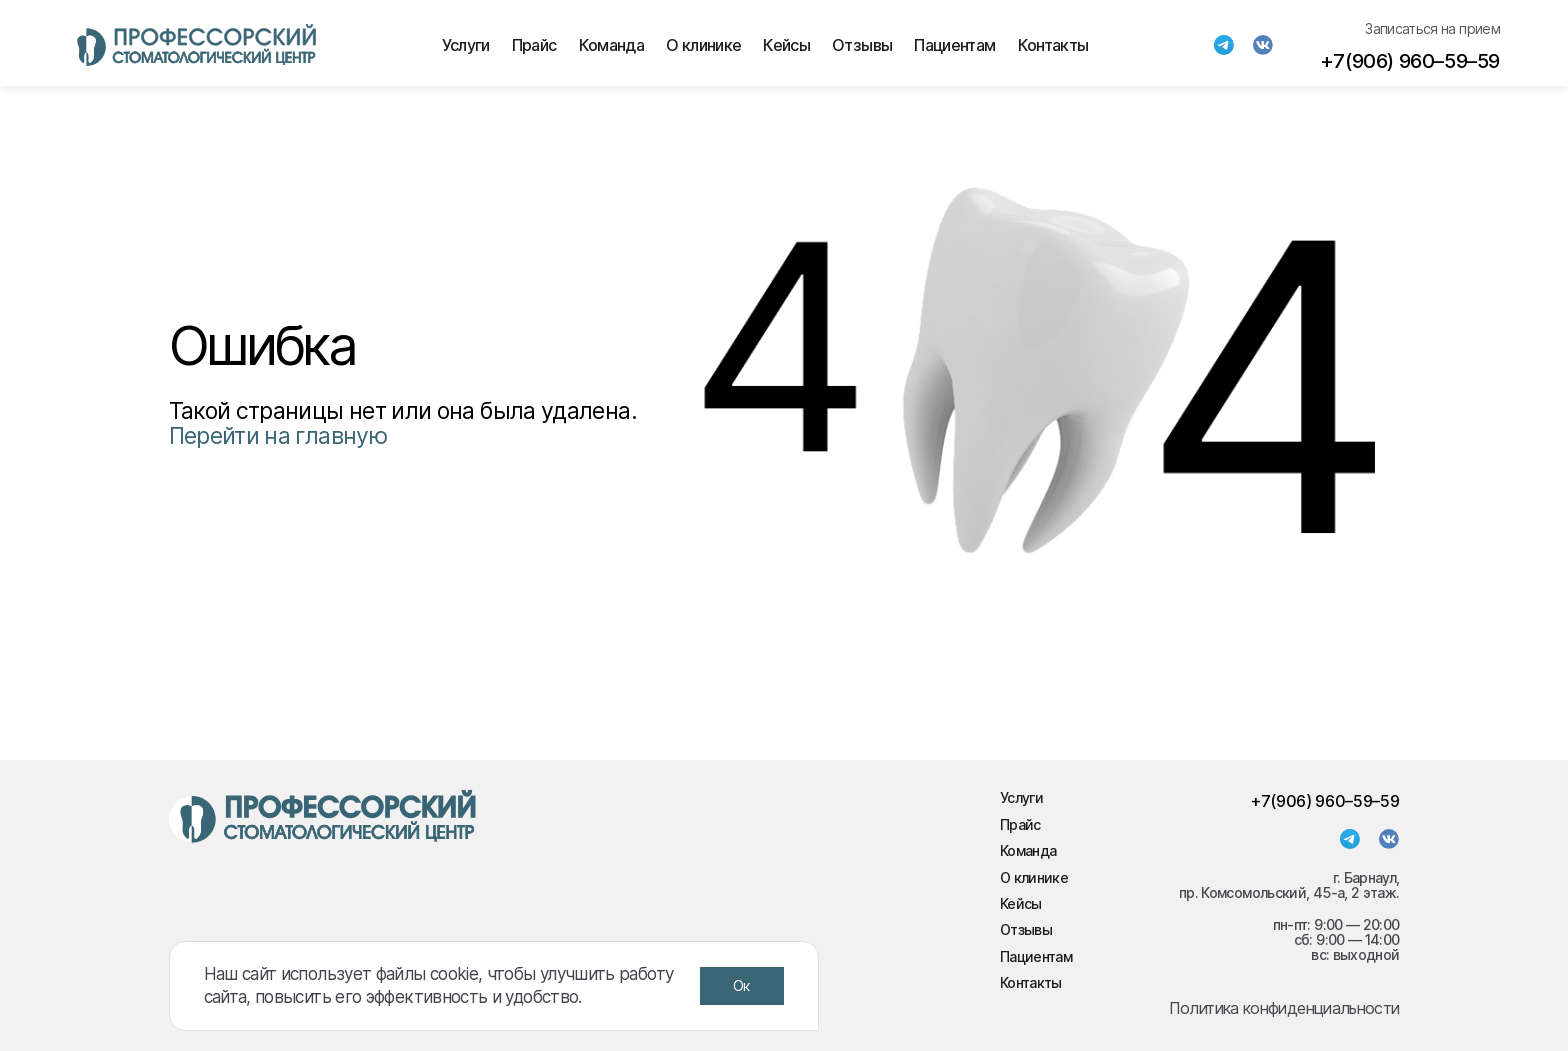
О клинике (703, 45)
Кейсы (786, 45)
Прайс (534, 45)
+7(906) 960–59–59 (1410, 61)
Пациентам (954, 45)
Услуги (466, 45)
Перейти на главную (278, 436)
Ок (741, 985)
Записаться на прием (1432, 28)
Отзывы (862, 45)
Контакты (1053, 45)
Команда (612, 45)
